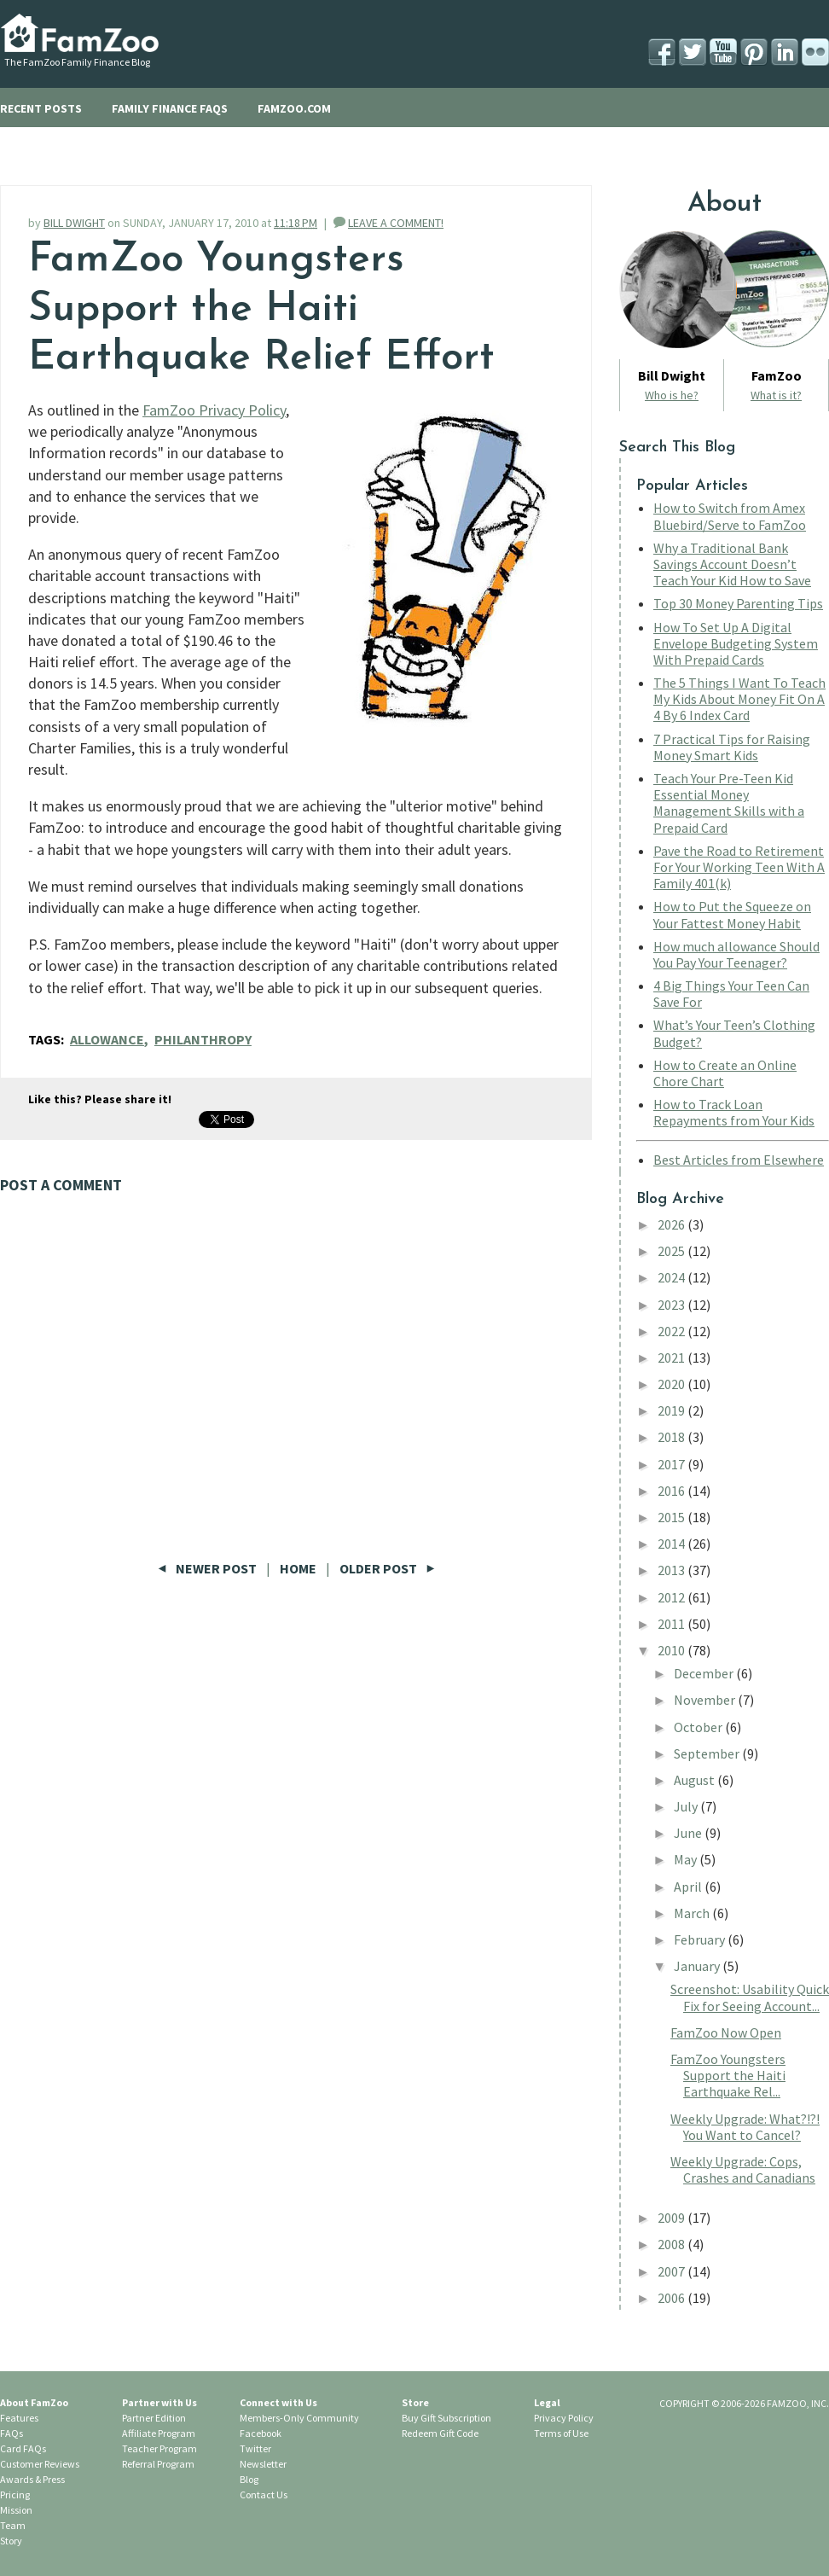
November (706, 1699)
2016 (672, 1490)
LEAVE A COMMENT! (395, 222)
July (687, 1806)
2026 (672, 1224)
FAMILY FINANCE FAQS (170, 108)
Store (415, 2402)
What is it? (776, 395)
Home (298, 1568)
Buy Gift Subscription (446, 2417)
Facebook (260, 2433)
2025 (672, 1250)
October (699, 1727)
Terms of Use (561, 2433)
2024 (672, 1277)
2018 (672, 1436)
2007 (672, 2271)
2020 (672, 1384)
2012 (672, 1597)
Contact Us (263, 2494)
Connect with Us (278, 2402)
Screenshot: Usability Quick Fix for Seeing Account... (749, 1997)
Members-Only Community (299, 2417)
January (698, 1965)
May (686, 1859)
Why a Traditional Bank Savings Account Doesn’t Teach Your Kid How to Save (732, 564)
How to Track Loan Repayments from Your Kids (734, 1112)
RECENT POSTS (41, 108)
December (705, 1673)
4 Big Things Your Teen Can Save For (731, 993)
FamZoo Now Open (725, 2032)
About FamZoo (34, 2402)
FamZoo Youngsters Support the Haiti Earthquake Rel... (728, 2075)
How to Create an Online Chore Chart (725, 1073)
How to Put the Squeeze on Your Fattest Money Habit (732, 914)
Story (11, 2540)
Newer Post (208, 1568)
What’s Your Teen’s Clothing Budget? (734, 1033)
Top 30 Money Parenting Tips (738, 603)
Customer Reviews (39, 2463)
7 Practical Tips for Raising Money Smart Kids (731, 747)
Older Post (387, 1568)
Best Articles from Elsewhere (738, 1159)
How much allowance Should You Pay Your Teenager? (736, 954)
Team (13, 2525)
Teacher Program (159, 2448)
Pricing (15, 2494)
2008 (672, 2244)
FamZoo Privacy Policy (214, 410)
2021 (672, 1357)
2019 (672, 1410)
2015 (672, 1517)
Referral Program (158, 2463)
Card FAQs (23, 2448)
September (708, 1753)
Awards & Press (32, 2479)
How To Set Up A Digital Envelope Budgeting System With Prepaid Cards (735, 643)
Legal (547, 2402)
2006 (672, 2297)
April (689, 1886)
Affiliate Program (158, 2433)
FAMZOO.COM (294, 108)
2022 (672, 1331)
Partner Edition (154, 2417)
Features (19, 2417)
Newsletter (263, 2463)
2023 (672, 1304)
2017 (672, 1464)
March (693, 1913)
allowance (107, 1039)
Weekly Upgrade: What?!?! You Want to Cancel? (745, 2126)
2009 (672, 2217)
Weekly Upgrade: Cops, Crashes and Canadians (742, 2169)
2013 (672, 1570)
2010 (672, 1650)
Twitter (255, 2448)
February (701, 1939)
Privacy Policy (564, 2417)
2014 (672, 1543)
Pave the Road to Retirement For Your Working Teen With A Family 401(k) (739, 867)
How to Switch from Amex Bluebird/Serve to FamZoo (729, 515)
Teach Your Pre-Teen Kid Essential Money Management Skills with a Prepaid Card (728, 803)
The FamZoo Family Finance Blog (77, 61)
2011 (672, 1623)
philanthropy (203, 1039)
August (695, 1779)
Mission (16, 2509)
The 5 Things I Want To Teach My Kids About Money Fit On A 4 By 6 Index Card (739, 699)
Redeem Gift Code (440, 2433)
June (689, 1832)
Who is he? (672, 395)
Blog (249, 2479)
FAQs (11, 2433)
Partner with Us (159, 2402)
